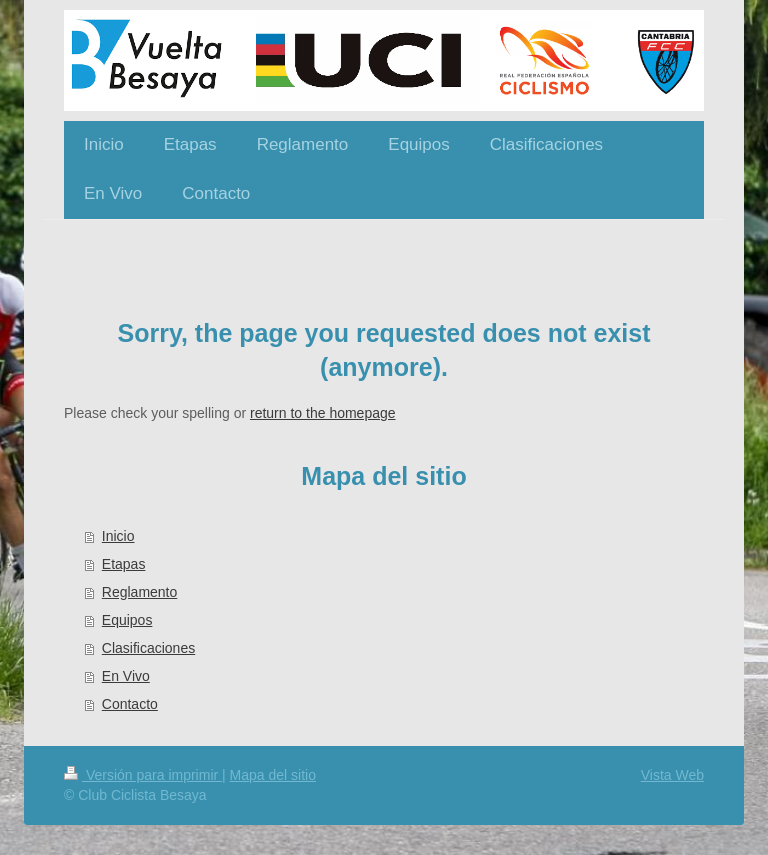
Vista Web (672, 775)
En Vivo (126, 676)
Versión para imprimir (143, 775)
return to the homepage (323, 413)
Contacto (130, 704)
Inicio (118, 536)
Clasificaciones (148, 648)
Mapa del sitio (273, 775)
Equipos (127, 620)
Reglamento (140, 592)
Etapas (124, 564)
